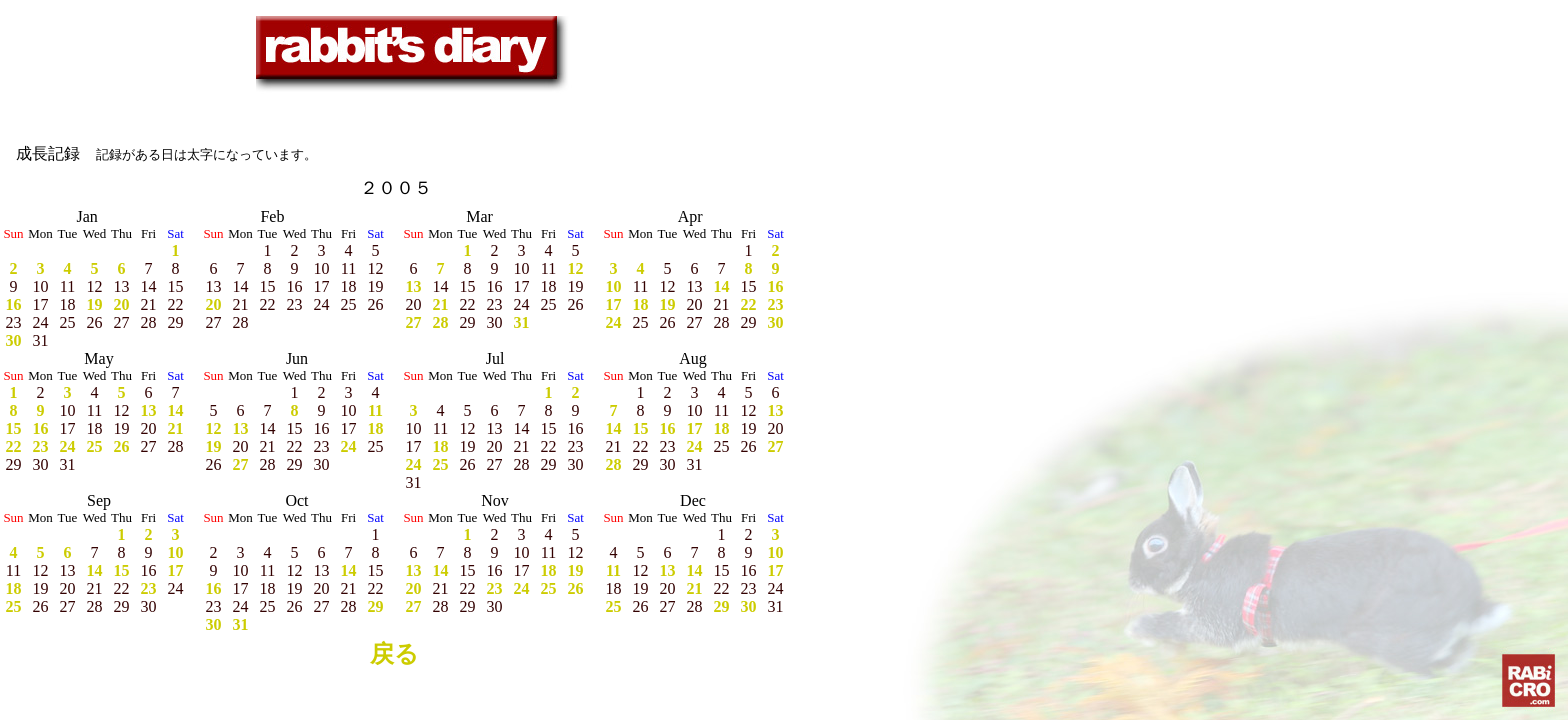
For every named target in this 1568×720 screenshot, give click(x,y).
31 (522, 322)
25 (95, 446)
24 (614, 322)
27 (414, 322)
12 (576, 268)
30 (14, 340)
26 (122, 446)
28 (441, 322)
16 (14, 304)
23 (776, 304)
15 (14, 428)
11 (375, 410)
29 (376, 606)
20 (122, 304)
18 (641, 304)
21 (441, 304)
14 (722, 286)
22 (749, 304)
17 (614, 304)
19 (95, 304)
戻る (394, 654)
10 (614, 286)
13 (414, 286)
